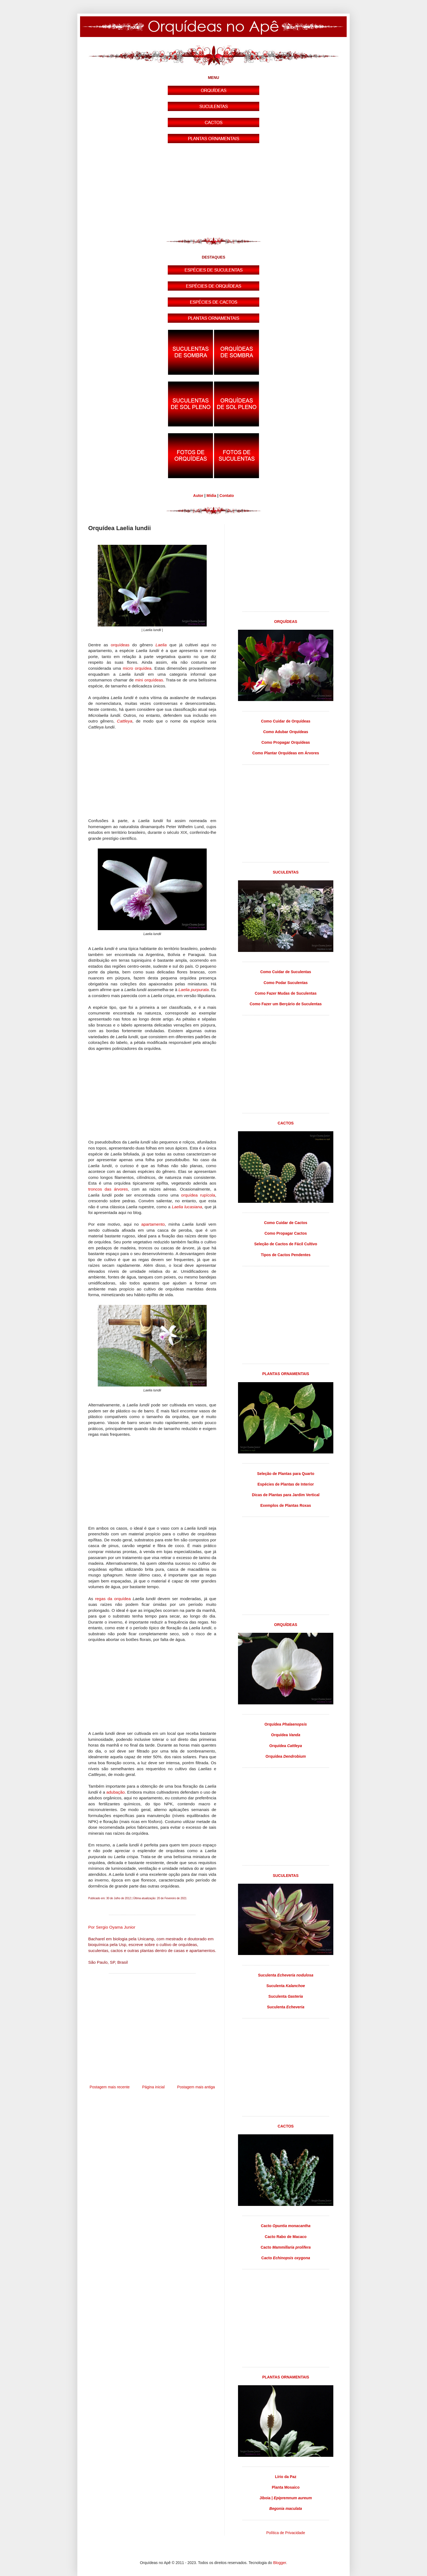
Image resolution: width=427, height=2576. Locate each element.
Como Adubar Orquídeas (285, 732)
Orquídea (285, 1724)
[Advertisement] (213, 191)
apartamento (153, 1224)
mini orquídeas (149, 680)
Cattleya (124, 721)
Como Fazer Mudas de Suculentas (285, 993)
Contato (226, 495)
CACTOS (286, 1123)
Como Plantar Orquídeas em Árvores (285, 753)
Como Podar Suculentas (286, 982)
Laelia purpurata (193, 989)
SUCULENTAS (286, 872)
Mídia (211, 495)
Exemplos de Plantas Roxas (285, 1505)
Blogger (279, 2562)
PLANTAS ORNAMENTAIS (285, 1374)
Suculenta (285, 1975)
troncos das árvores (108, 1189)
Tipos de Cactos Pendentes (286, 1255)
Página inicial (153, 2087)
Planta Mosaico (286, 2487)
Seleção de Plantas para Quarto (285, 1473)
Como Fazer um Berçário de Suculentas (286, 1004)
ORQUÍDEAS (285, 621)
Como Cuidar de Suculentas (285, 972)
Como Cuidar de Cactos (285, 1223)
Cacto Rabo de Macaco (285, 2236)
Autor (198, 495)
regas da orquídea (113, 1598)
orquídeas (120, 645)
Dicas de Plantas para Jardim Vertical (285, 1495)
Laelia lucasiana (187, 1206)
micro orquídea (137, 668)
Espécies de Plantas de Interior (286, 1484)
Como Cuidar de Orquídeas (285, 721)
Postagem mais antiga (196, 2087)
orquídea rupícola (198, 1195)
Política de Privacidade (285, 2533)
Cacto (285, 2226)
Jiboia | (286, 2498)
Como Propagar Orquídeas (285, 742)
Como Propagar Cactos (285, 1233)
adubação (115, 1792)
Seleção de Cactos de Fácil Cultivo (285, 1244)
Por (111, 1927)
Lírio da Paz (286, 2476)
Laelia (161, 645)
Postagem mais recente (110, 2087)
